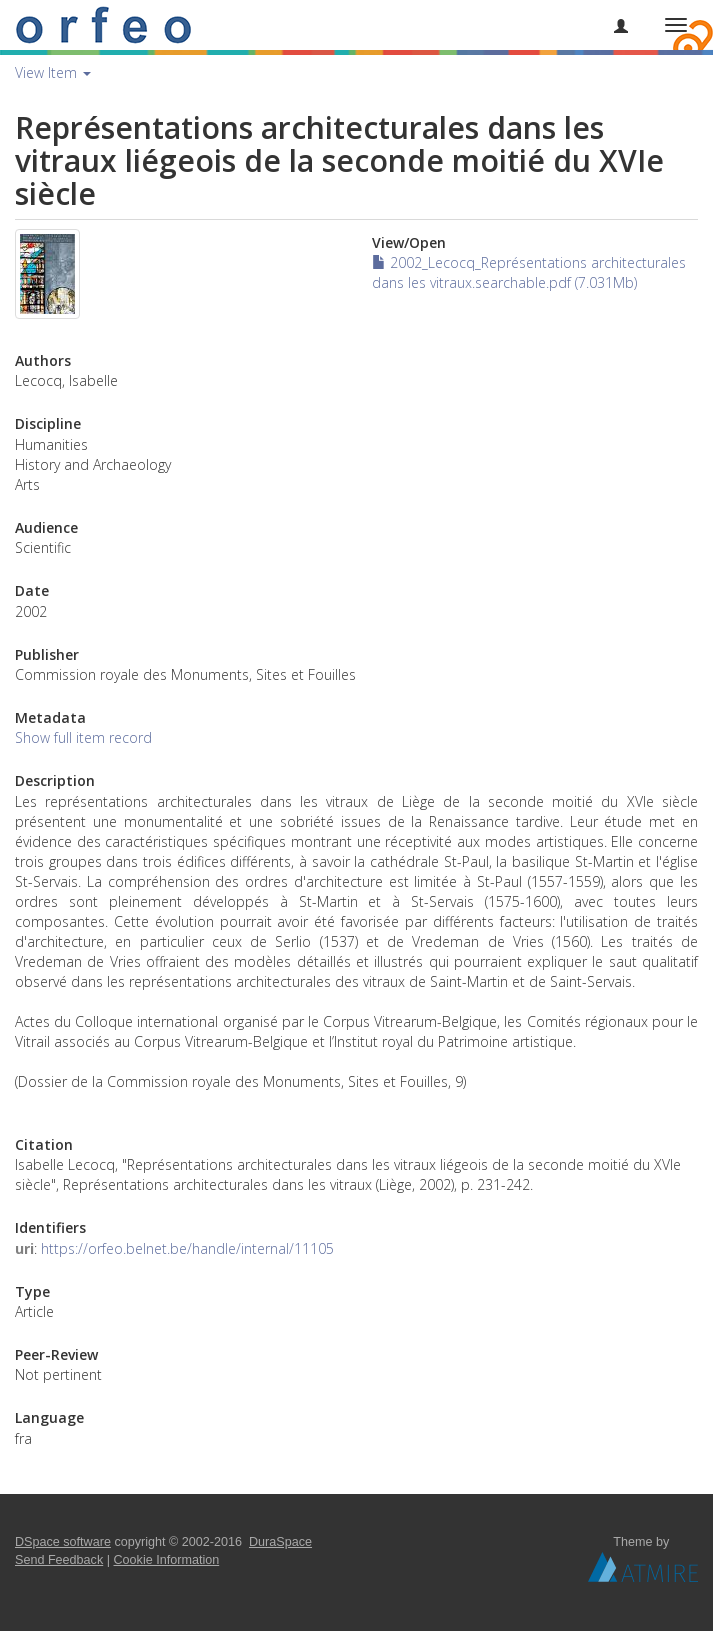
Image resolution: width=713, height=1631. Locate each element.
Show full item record (83, 737)
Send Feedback (59, 1560)
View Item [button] (53, 72)
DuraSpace (280, 1542)
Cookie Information (167, 1560)
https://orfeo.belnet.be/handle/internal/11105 (187, 1248)
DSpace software (63, 1542)
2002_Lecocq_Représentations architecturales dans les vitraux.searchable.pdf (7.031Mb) (529, 272)
